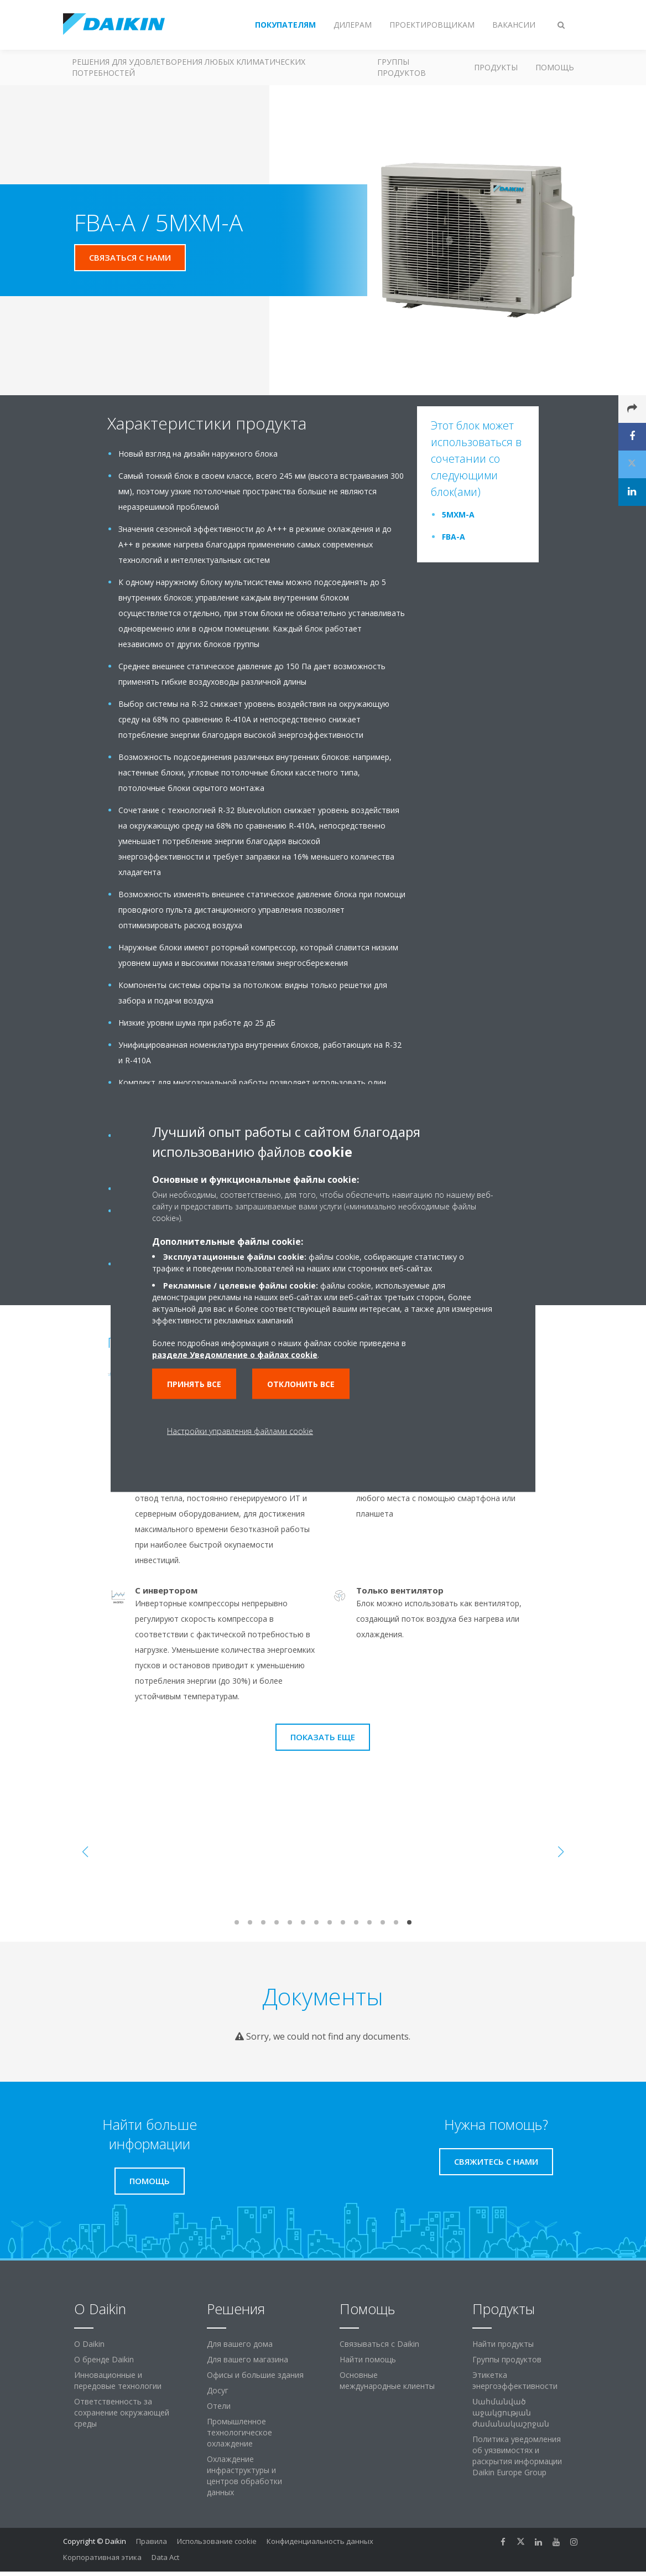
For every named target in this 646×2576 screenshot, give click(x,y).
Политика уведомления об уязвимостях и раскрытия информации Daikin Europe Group (517, 2455)
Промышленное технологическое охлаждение (239, 2432)
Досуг (217, 2390)
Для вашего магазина (247, 2359)
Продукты (496, 67)
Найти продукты (503, 2344)
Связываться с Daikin (379, 2344)
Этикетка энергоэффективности (515, 2380)
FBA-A (453, 536)
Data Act (165, 2557)
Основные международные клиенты (387, 2380)
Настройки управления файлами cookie (240, 1431)
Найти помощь (368, 2359)
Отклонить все (301, 1384)
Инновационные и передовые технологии (118, 2380)
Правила (151, 2541)
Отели (219, 2406)
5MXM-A (458, 514)
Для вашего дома (240, 2344)
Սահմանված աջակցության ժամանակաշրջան (510, 2412)
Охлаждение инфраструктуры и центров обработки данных (244, 2475)
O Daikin (89, 2344)
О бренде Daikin (104, 2359)
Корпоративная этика (102, 2557)
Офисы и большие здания (255, 2375)
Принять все (194, 1384)
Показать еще (322, 1736)
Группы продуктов (401, 67)
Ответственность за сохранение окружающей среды (121, 2412)
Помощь (554, 67)
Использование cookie (217, 2541)
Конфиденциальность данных (320, 2541)
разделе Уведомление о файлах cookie (234, 1354)
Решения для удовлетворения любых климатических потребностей (188, 67)
